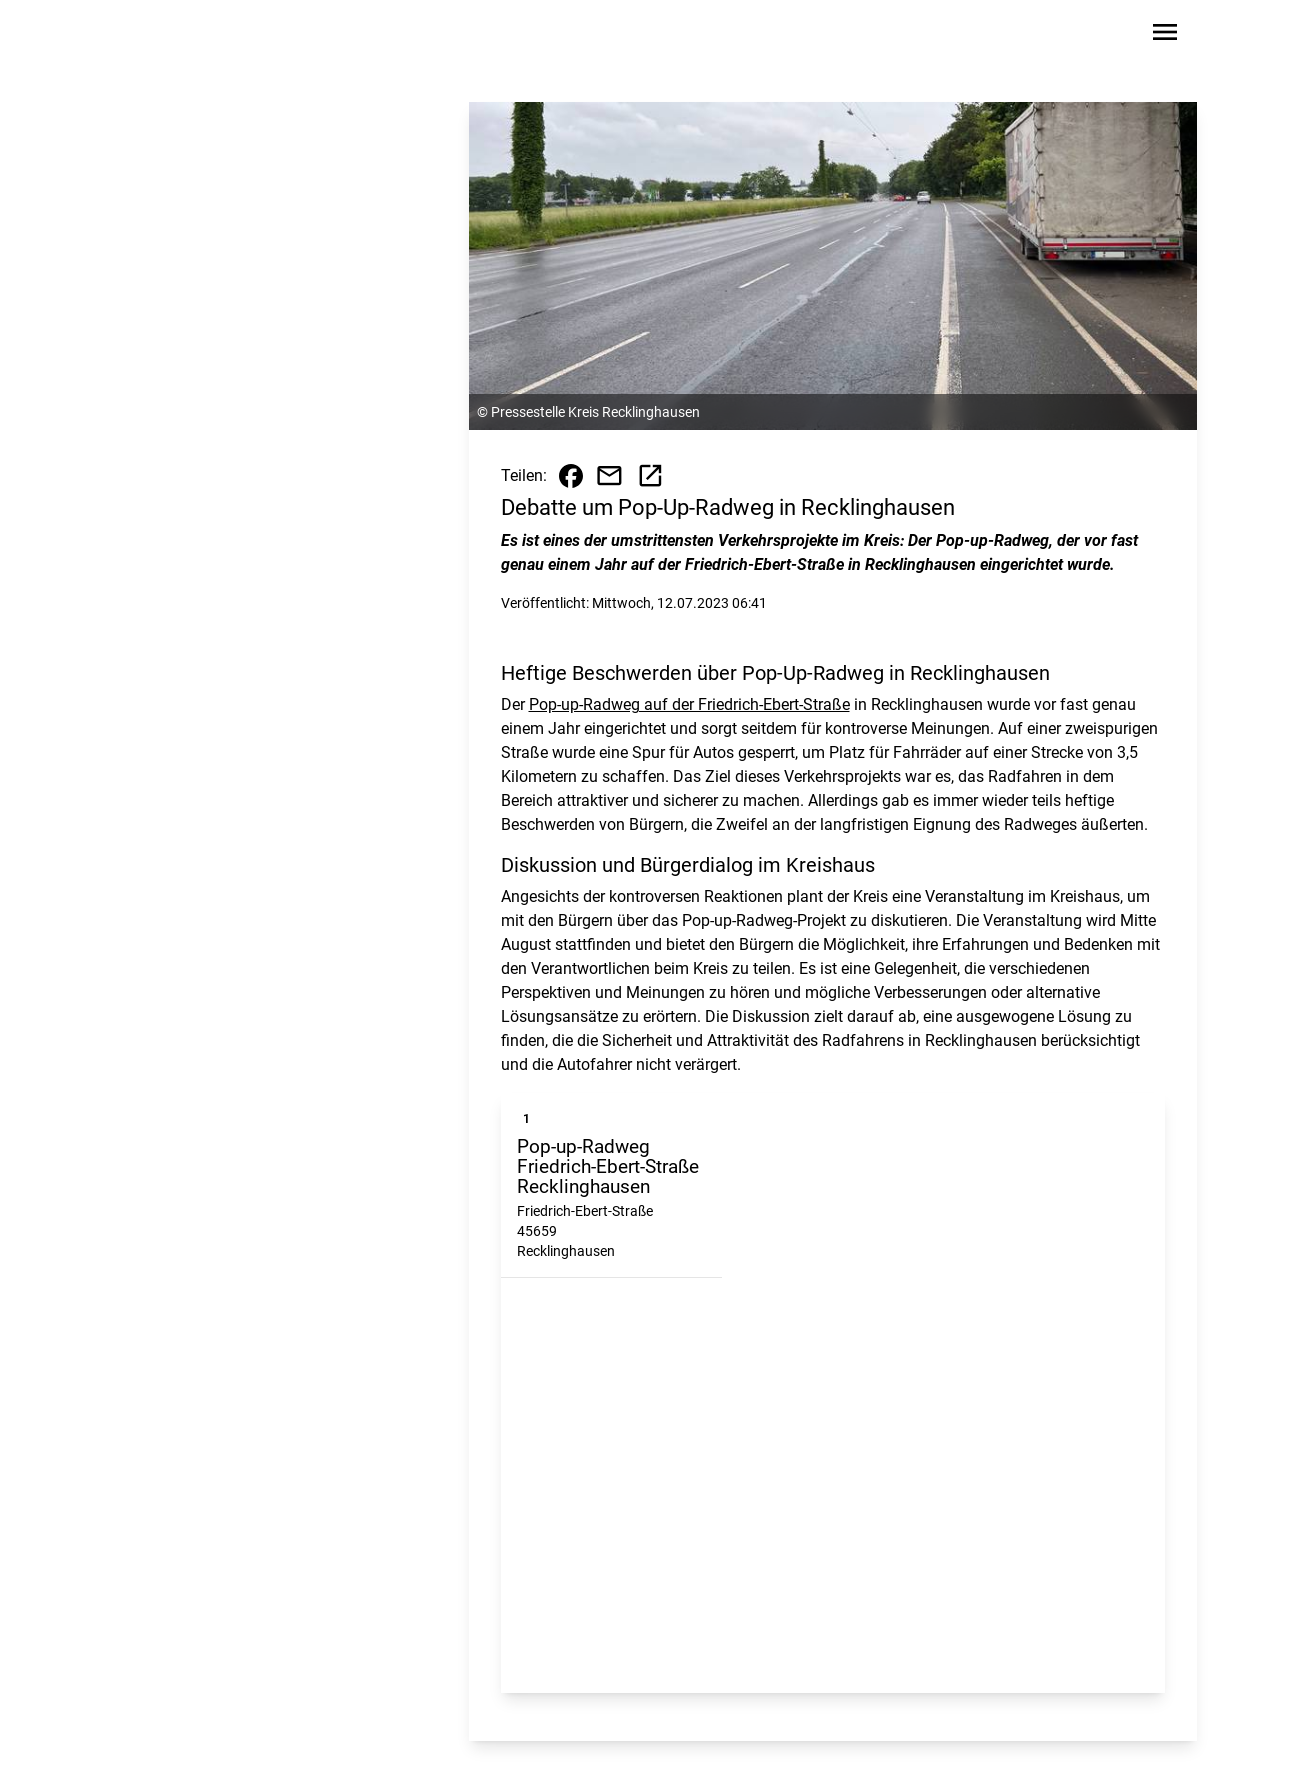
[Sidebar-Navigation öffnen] (1165, 35)
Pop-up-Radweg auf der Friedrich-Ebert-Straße (689, 704)
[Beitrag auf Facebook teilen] (571, 476)
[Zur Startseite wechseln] (161, 36)
